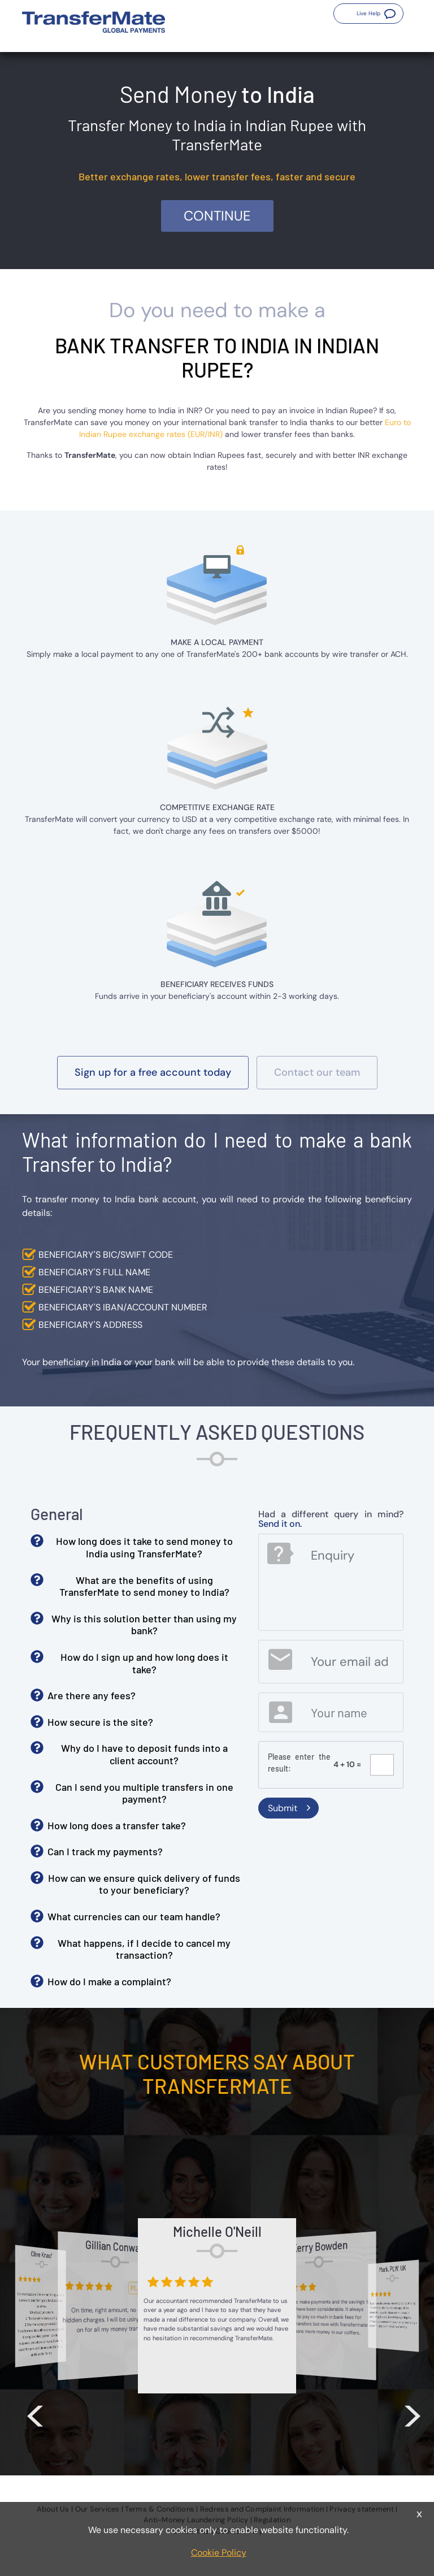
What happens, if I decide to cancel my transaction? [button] (144, 1949)
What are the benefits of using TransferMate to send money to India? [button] (144, 1586)
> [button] (412, 2413)
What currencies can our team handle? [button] (133, 1916)
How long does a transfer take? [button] (116, 1825)
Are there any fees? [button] (91, 1695)
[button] (368, 13)
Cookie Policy (218, 2552)
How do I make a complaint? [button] (109, 1981)
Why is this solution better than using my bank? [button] (144, 1624)
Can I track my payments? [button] (105, 1851)
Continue (217, 215)
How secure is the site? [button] (100, 1722)
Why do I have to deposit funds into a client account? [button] (144, 1754)
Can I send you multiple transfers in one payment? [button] (144, 1793)
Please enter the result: (299, 1762)
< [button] (35, 2413)
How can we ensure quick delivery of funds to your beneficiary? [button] (144, 1884)
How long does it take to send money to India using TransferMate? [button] (144, 1547)
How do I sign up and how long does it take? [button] (144, 1663)
